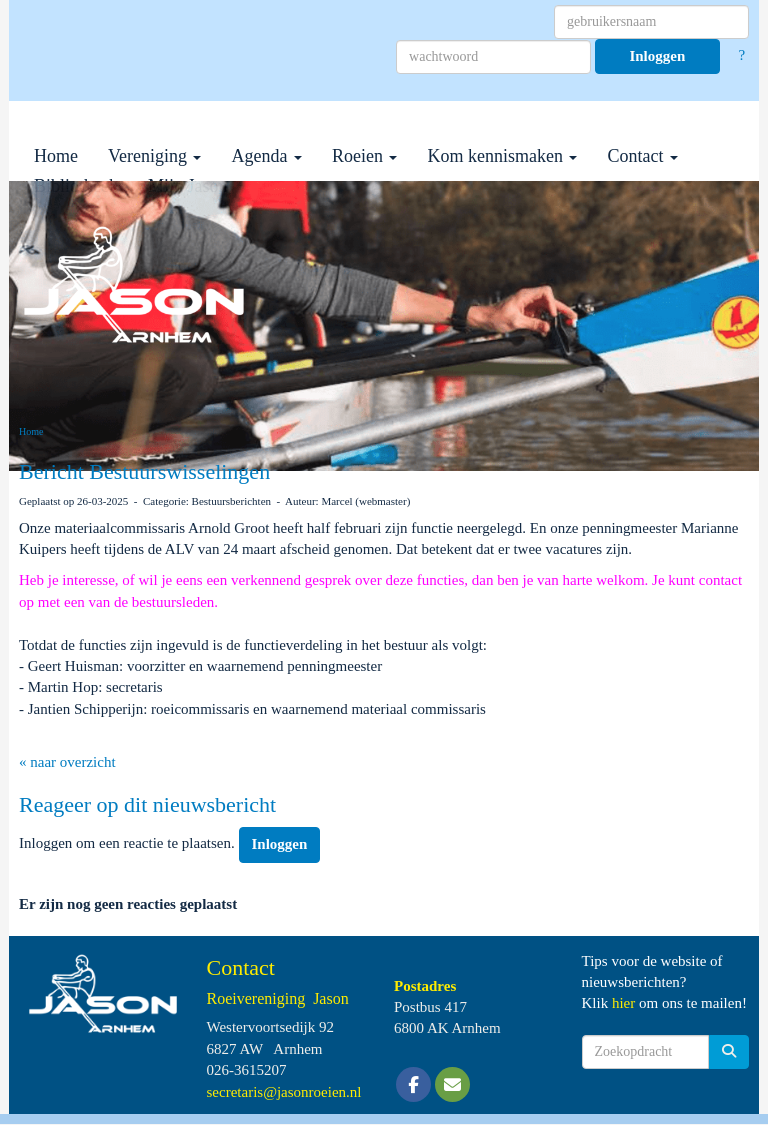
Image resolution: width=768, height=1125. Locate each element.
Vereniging (154, 156)
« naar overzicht (67, 762)
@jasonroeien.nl (284, 1092)
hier (623, 1003)
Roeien (365, 156)
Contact (642, 156)
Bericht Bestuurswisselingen (144, 471)
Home (56, 156)
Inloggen (657, 56)
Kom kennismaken (502, 156)
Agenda (266, 156)
